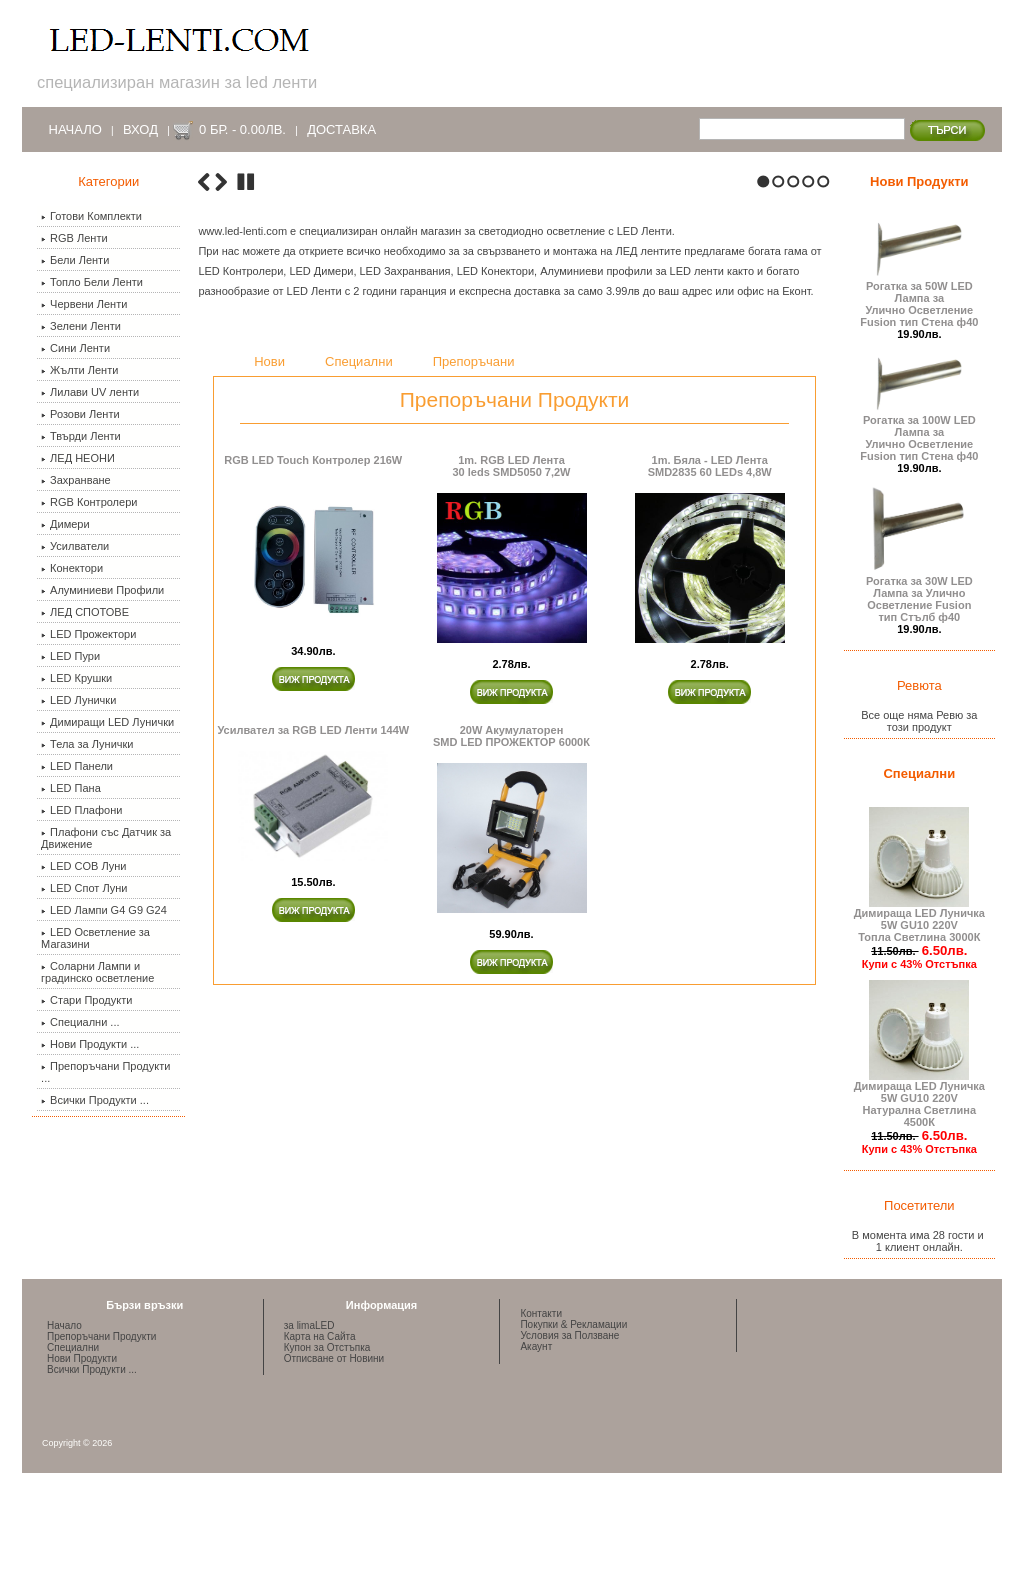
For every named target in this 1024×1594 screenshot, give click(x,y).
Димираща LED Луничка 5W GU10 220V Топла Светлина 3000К (919, 920)
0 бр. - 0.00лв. (242, 129)
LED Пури (70, 656)
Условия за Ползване (569, 1426)
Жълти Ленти (79, 370)
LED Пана (71, 788)
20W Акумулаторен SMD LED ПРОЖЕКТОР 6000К (511, 1091)
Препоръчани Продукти (101, 1427)
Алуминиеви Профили (102, 590)
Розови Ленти (80, 414)
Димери (65, 524)
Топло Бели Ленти (92, 282)
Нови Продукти (919, 181)
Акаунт (536, 1437)
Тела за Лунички (87, 744)
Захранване (76, 480)
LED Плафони (81, 810)
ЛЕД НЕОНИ (78, 458)
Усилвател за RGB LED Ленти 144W (313, 1085)
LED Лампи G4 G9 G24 (104, 910)
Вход (140, 129)
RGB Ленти (74, 238)
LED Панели (77, 766)
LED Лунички (78, 700)
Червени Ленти (84, 304)
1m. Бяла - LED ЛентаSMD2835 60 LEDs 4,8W (710, 821)
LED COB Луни (83, 866)
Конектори (72, 568)
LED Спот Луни (84, 888)
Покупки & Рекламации (573, 1415)
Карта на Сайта (320, 1427)
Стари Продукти (86, 1000)
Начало (75, 129)
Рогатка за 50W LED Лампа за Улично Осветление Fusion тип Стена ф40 (919, 299)
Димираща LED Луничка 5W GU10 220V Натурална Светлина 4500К (919, 1099)
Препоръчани (474, 717)
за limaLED (309, 1416)
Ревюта (919, 685)
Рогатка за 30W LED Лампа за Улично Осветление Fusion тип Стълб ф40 (919, 594)
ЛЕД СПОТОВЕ (85, 612)
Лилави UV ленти (90, 392)
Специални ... (80, 1022)
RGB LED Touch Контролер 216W (313, 815)
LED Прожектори (88, 634)
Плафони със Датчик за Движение (106, 838)
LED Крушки (76, 678)
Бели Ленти (75, 260)
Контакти (541, 1404)
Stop (246, 538)
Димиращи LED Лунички (107, 722)
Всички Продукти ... (95, 1100)
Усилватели (75, 546)
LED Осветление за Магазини (95, 938)
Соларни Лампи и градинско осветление (97, 972)
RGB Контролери (89, 502)
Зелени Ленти (81, 326)
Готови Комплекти (91, 216)
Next (221, 538)
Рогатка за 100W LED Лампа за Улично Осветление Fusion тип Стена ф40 (919, 433)
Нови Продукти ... (90, 1044)
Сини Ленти (75, 348)
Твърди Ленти (81, 436)
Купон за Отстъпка (327, 1438)
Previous (204, 538)
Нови (269, 717)
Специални (359, 717)
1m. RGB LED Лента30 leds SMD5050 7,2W (511, 821)
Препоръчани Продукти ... (105, 1072)
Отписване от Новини (334, 1449)
